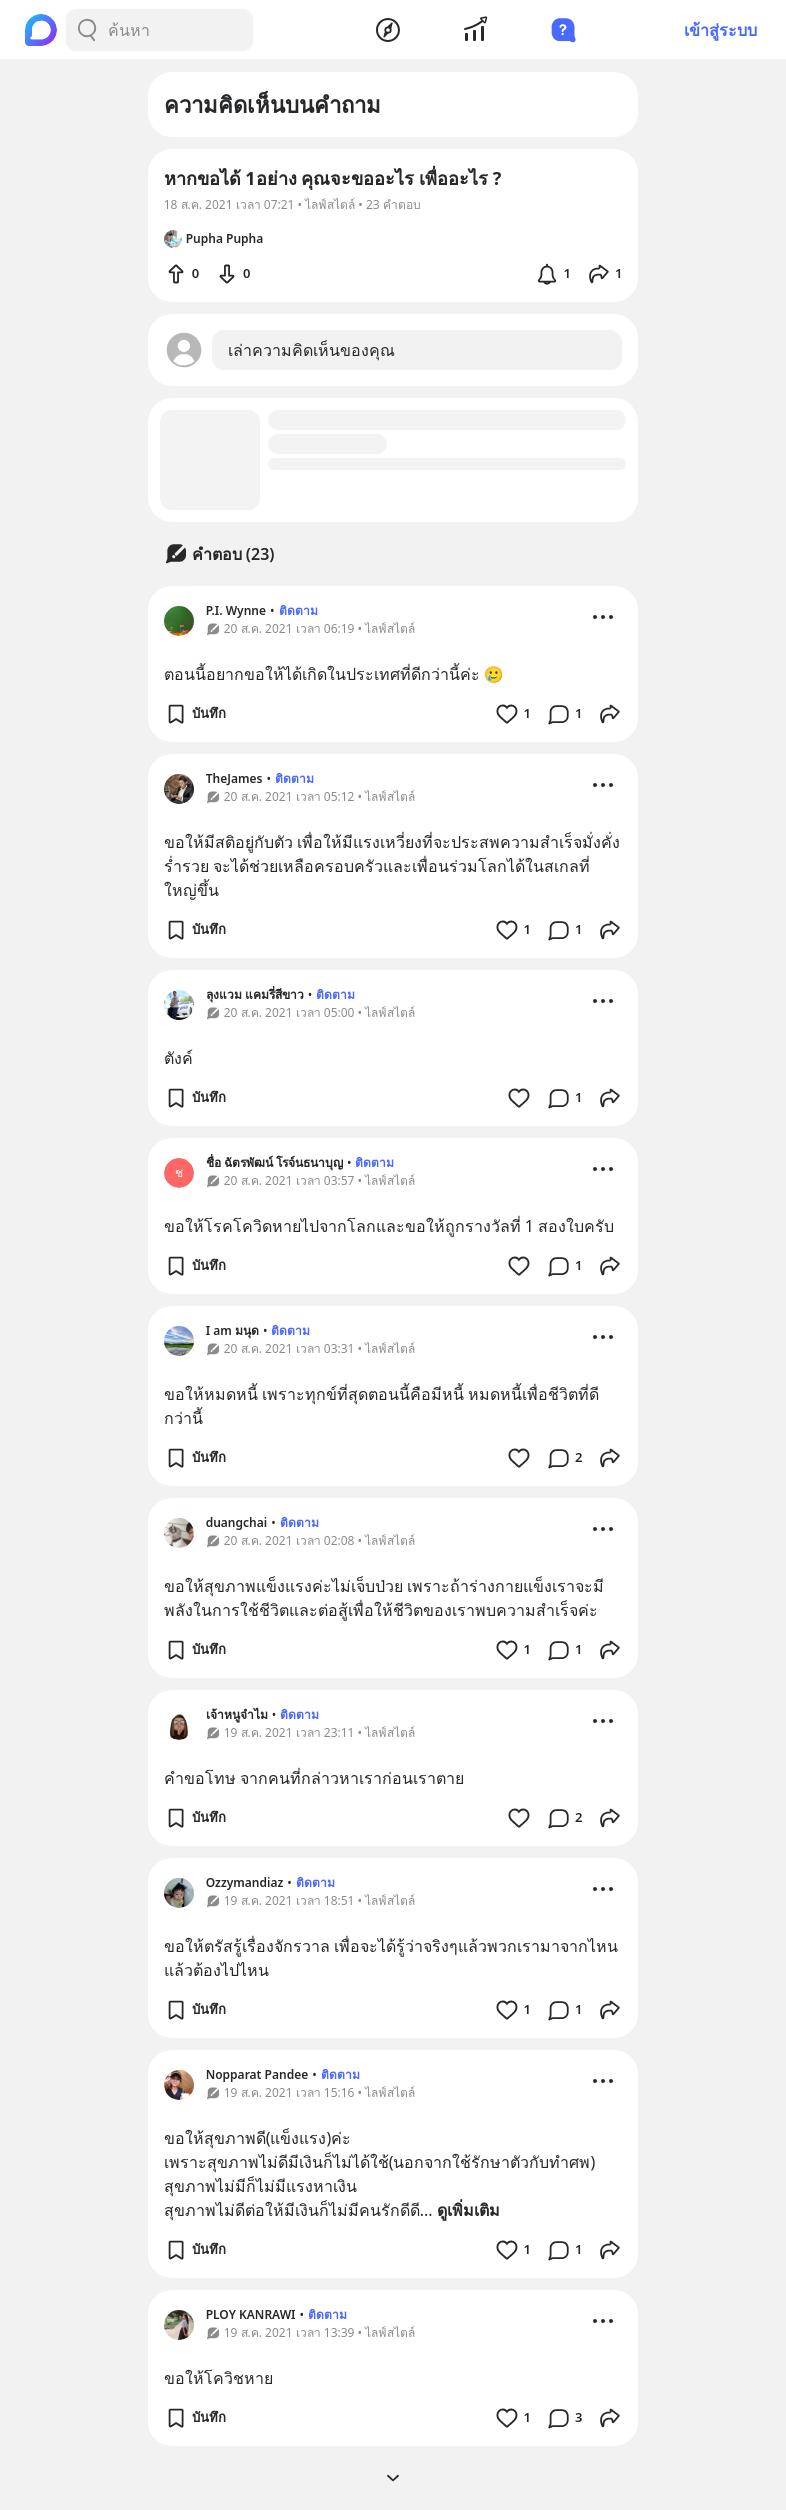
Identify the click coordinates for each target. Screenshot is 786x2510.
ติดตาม (298, 610)
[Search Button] (87, 30)
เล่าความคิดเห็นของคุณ (311, 350)
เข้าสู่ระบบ (720, 30)
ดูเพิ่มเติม (468, 2210)
